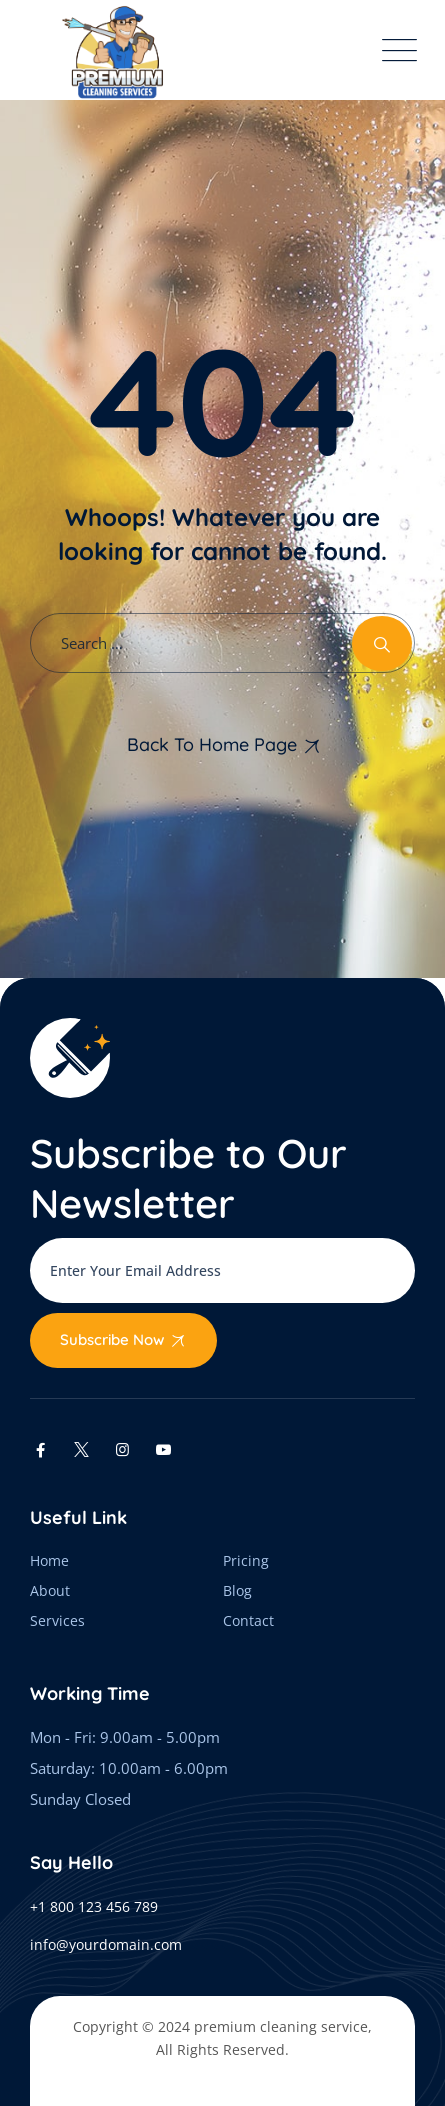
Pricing (246, 1560)
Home (49, 1560)
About (50, 1590)
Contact (248, 1620)
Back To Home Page (212, 744)
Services (57, 1620)
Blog (237, 1590)
